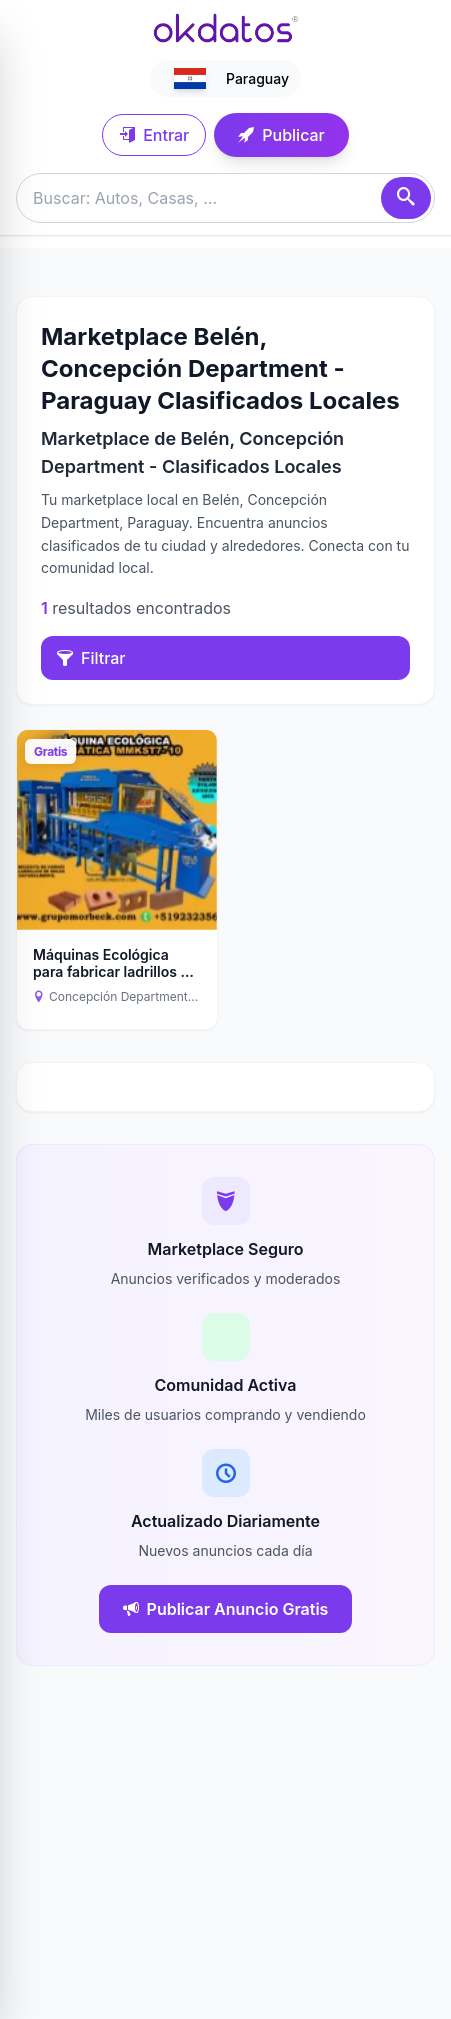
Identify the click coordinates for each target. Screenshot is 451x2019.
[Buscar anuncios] (225, 198)
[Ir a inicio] (226, 28)
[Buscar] (406, 198)
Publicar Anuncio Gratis (226, 1609)
